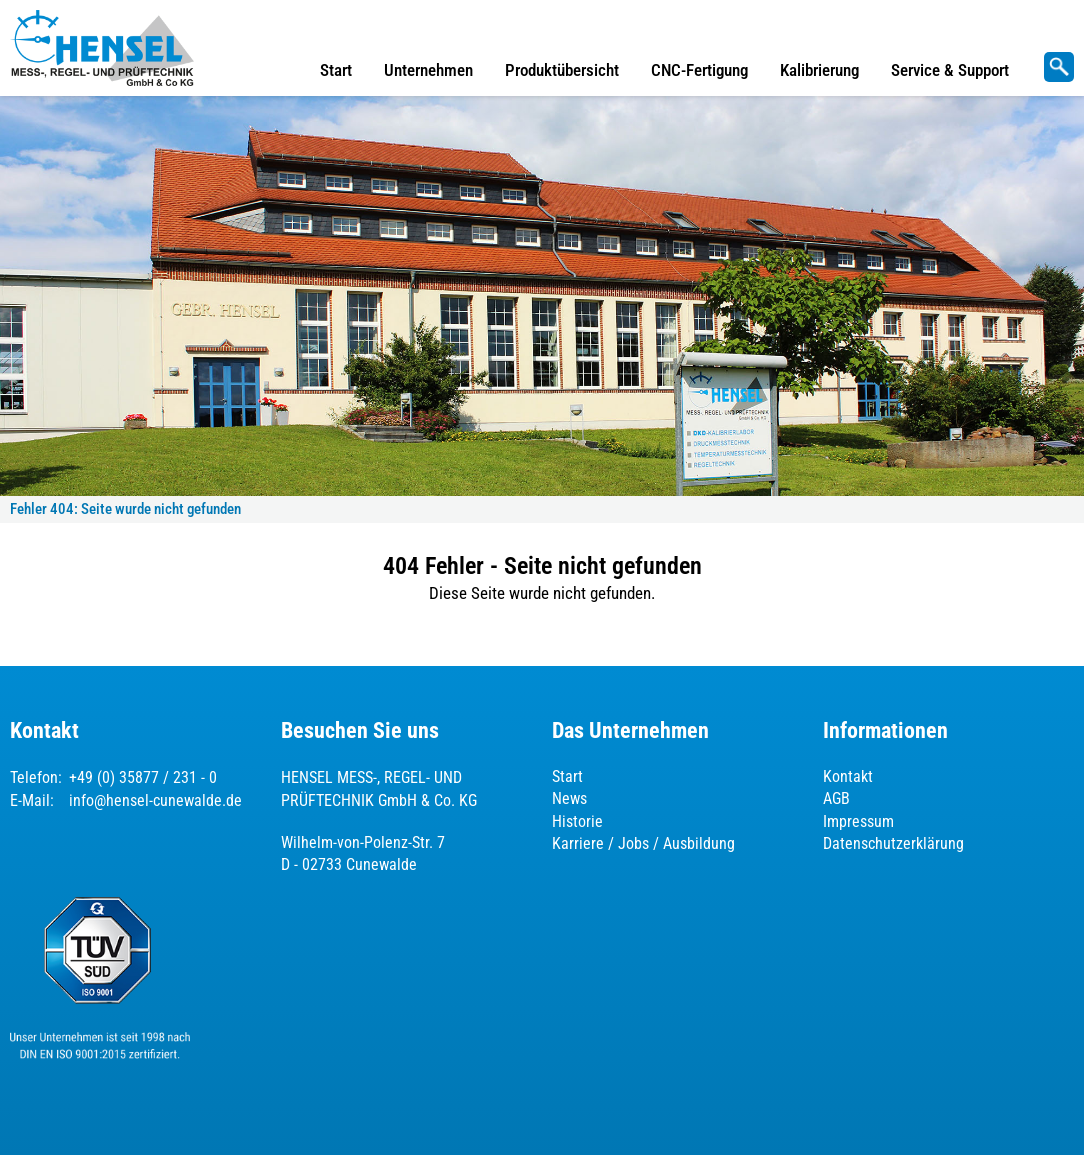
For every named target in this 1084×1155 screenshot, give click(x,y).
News (569, 798)
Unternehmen (428, 70)
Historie (577, 821)
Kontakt (848, 776)
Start (336, 70)
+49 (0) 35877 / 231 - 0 (143, 777)
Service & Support (950, 70)
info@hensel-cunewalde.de (155, 800)
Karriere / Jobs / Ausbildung (643, 843)
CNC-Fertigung (699, 70)
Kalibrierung (819, 70)
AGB (836, 798)
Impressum (858, 821)
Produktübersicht (562, 70)
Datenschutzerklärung (893, 843)
